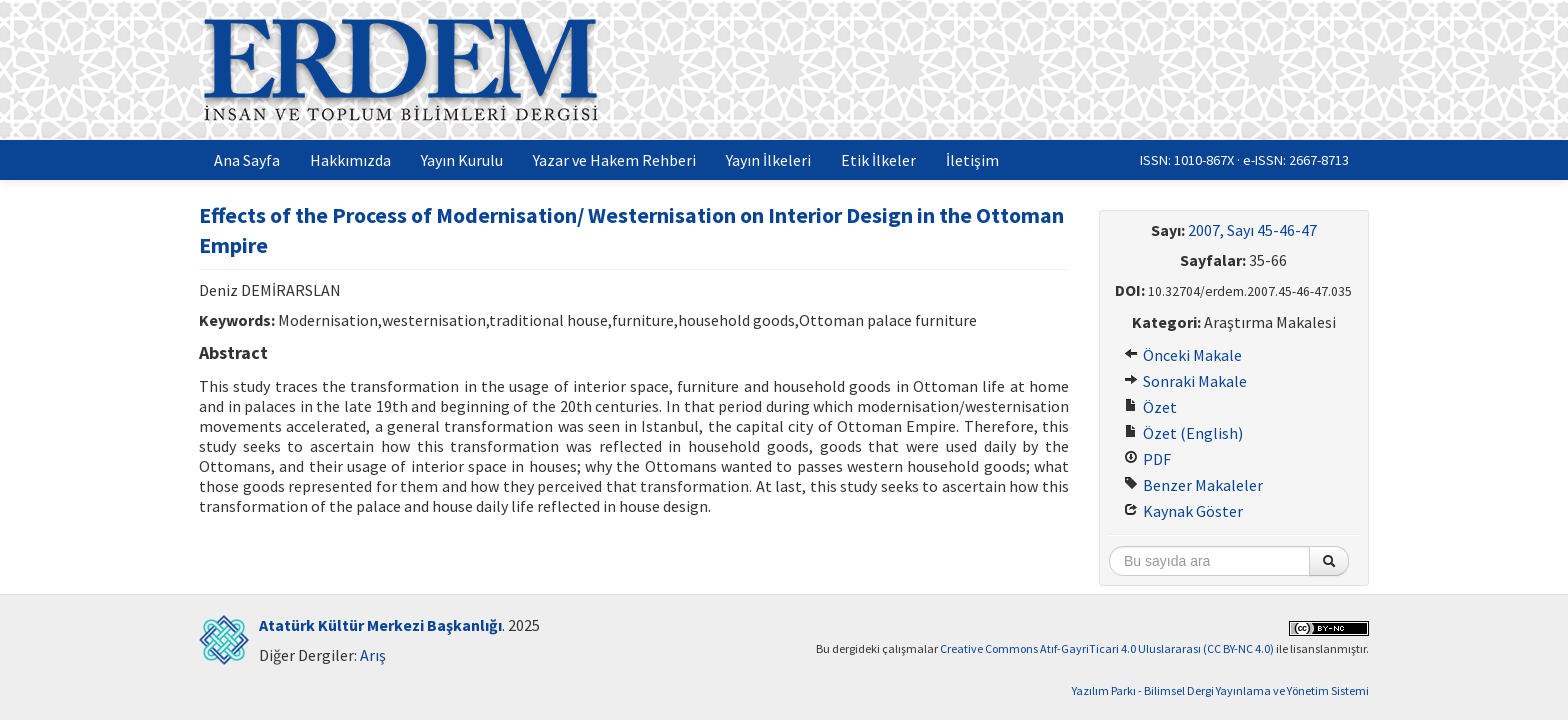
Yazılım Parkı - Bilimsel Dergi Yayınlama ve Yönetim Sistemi (1220, 690)
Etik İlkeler (878, 160)
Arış (373, 655)
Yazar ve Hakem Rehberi (614, 160)
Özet (1150, 407)
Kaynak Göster (1183, 511)
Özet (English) (1183, 433)
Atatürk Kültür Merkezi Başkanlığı (380, 625)
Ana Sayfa (247, 160)
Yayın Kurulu (462, 160)
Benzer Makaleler (1193, 485)
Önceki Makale (1183, 355)
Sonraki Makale (1185, 381)
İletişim (972, 160)
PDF (1147, 459)
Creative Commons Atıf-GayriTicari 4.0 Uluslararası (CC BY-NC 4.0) (1107, 648)
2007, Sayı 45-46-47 (1252, 230)
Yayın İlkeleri (768, 160)
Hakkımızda (350, 160)
